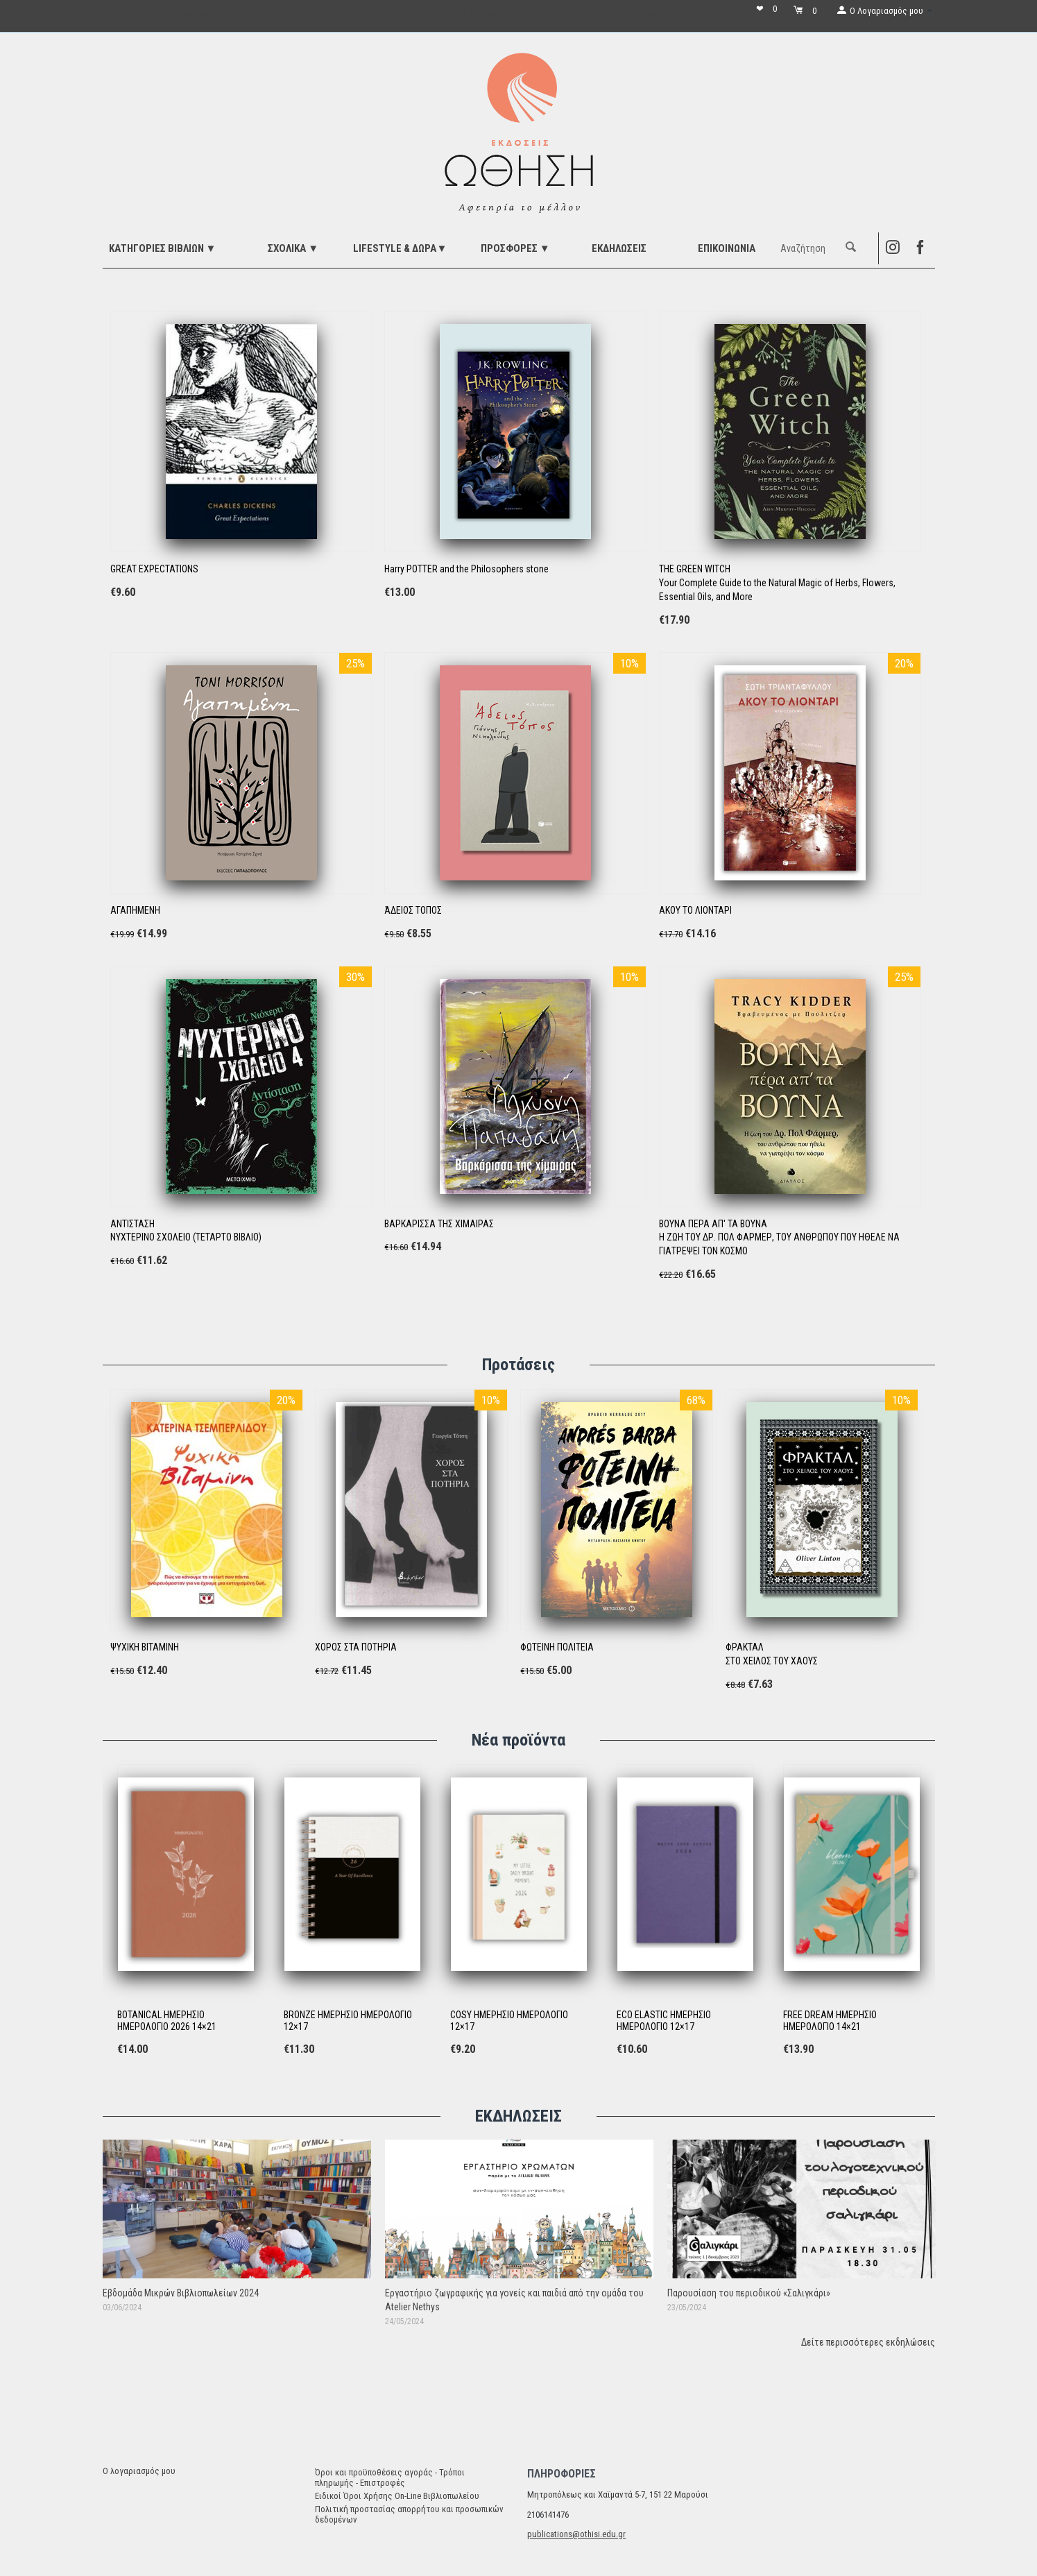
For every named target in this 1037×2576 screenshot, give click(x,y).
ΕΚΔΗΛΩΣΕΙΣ (619, 248)
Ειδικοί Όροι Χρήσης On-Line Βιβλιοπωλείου (397, 2496)
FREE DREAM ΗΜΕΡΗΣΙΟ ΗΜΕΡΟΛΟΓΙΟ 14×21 (830, 2020)
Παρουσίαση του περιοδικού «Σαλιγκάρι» (748, 2292)
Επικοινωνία (726, 248)
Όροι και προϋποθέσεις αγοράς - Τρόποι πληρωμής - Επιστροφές (390, 2477)
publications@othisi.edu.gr (576, 2534)
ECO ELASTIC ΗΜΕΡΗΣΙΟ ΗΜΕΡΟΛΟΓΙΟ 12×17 (664, 2020)
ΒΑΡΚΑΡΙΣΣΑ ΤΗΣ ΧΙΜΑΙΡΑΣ (439, 1223)
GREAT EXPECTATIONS (154, 568)
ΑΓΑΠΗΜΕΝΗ (135, 910)
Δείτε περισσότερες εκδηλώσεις (868, 2342)
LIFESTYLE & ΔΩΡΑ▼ (400, 248)
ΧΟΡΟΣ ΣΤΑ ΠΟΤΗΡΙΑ (356, 1647)
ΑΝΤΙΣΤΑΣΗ (132, 1223)
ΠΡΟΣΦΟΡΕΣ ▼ (515, 248)
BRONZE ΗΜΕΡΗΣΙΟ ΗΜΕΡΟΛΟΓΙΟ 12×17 (348, 2020)
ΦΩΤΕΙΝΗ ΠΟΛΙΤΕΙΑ (557, 1647)
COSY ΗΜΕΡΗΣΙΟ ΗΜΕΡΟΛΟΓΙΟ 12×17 (509, 2020)
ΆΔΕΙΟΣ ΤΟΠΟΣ (413, 910)
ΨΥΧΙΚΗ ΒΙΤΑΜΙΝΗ (144, 1647)
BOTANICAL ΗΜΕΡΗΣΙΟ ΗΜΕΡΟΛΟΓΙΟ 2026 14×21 (166, 2020)
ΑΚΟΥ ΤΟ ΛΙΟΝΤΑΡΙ (695, 910)
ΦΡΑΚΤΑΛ (745, 1647)
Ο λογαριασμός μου (139, 2471)
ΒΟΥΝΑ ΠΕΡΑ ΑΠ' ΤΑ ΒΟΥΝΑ (713, 1223)
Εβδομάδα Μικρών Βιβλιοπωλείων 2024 (181, 2292)
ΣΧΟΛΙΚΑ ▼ (293, 248)
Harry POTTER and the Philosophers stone (466, 568)
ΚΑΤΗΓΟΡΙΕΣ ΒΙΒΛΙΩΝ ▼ (162, 248)
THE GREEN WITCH (694, 568)
